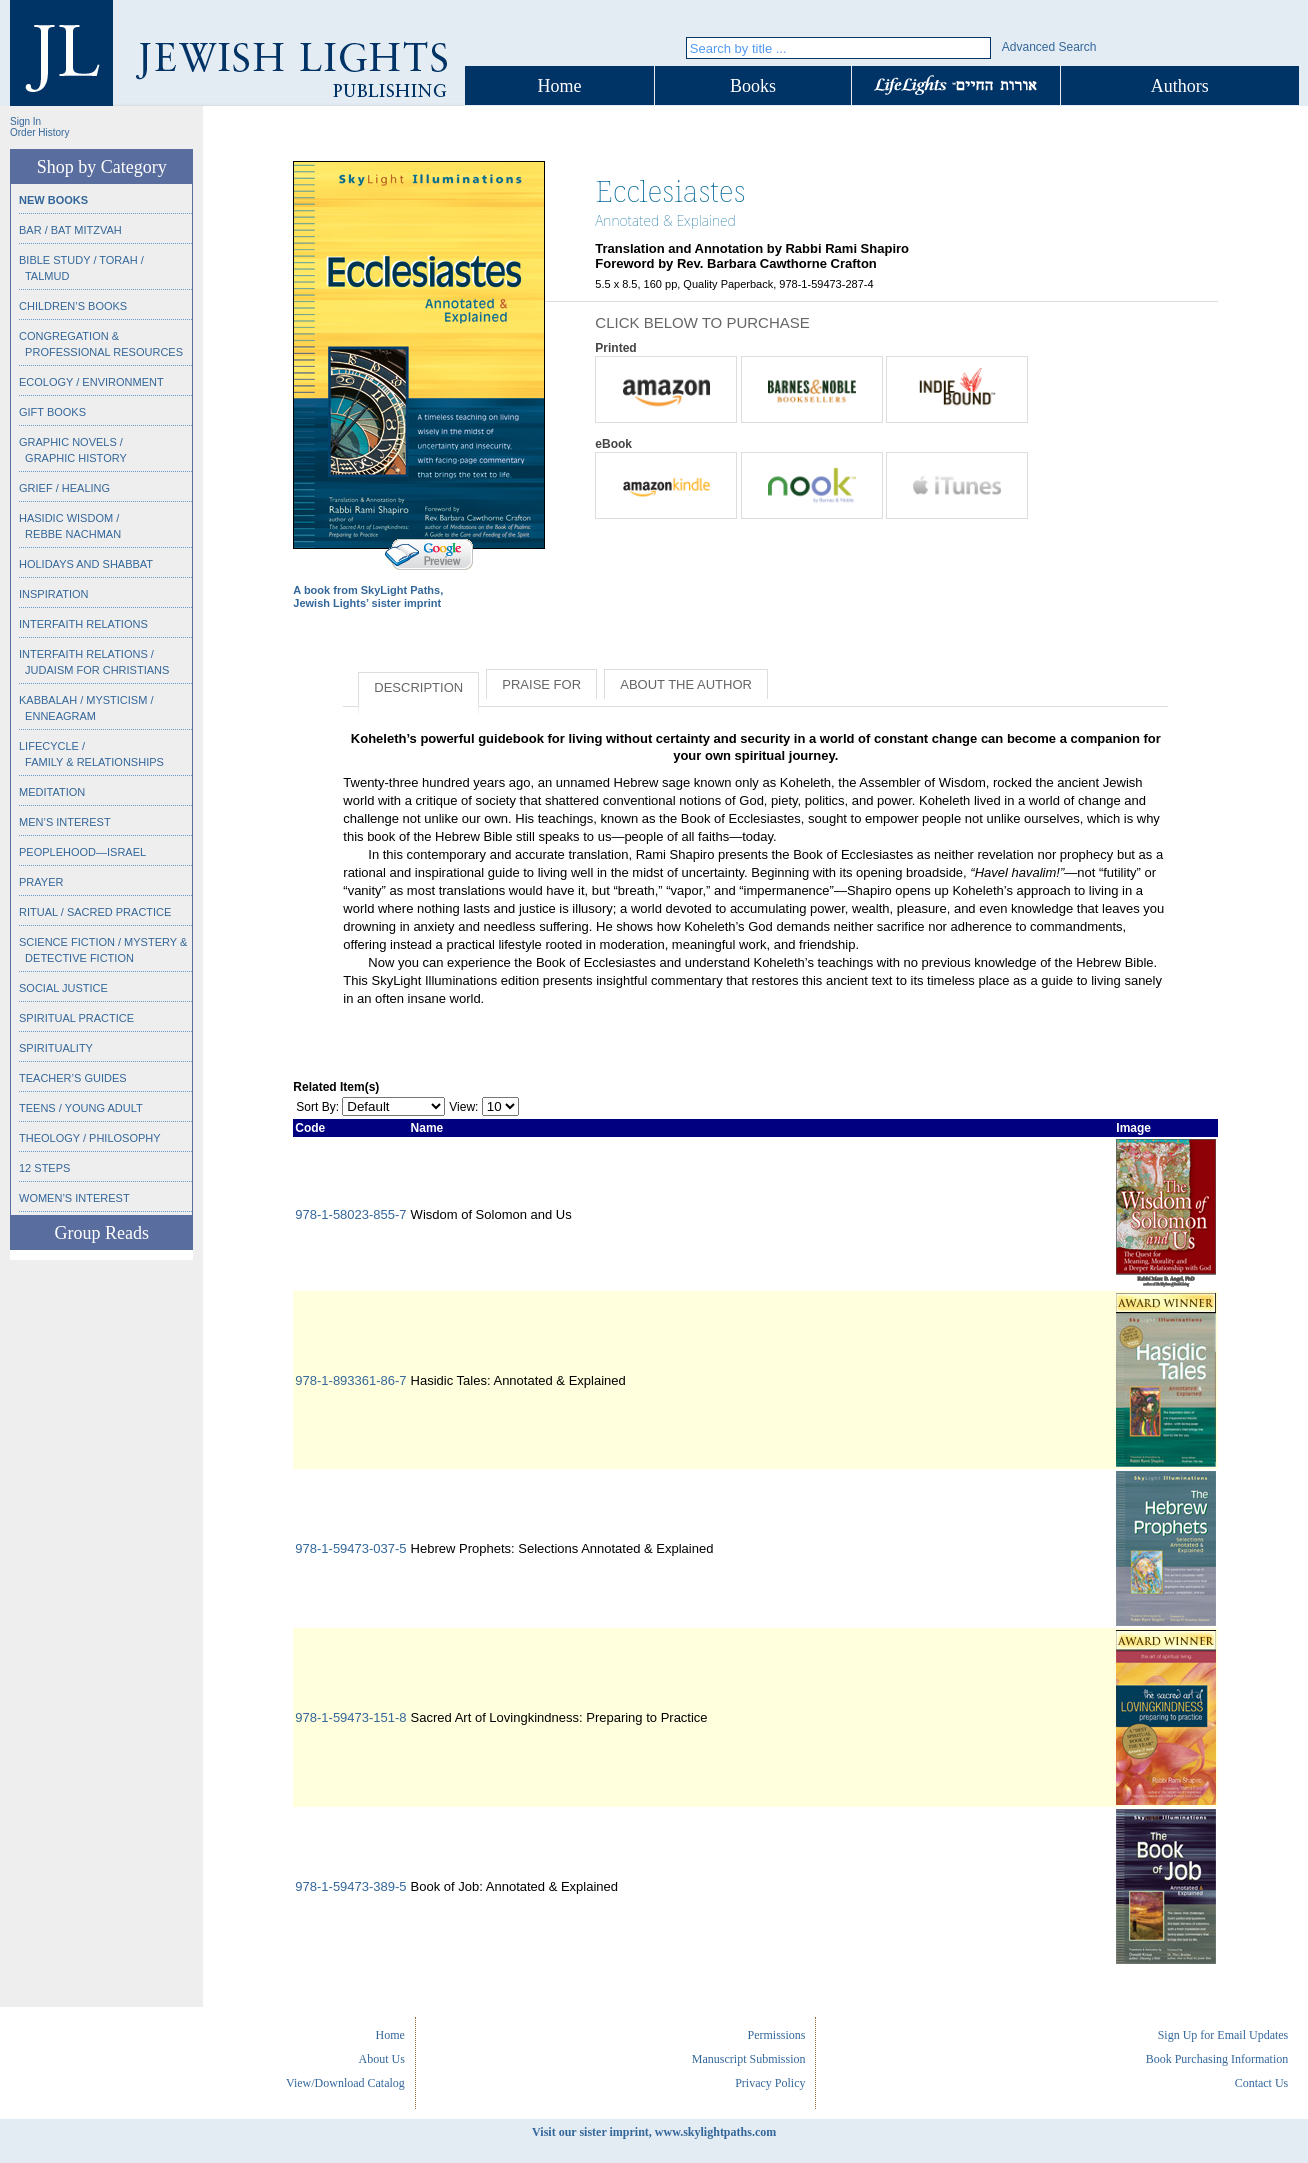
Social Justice (63, 988)
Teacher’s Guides (73, 1078)
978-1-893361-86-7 (350, 1380)
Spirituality (56, 1048)
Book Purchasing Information (1217, 2059)
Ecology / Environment (91, 382)
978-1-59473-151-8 (350, 1717)
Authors (1180, 86)
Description (418, 687)
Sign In (25, 121)
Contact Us (1262, 2083)
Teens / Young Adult (81, 1108)
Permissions (776, 2035)
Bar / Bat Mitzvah (70, 230)
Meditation (52, 792)
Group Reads (101, 1233)
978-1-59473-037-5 (350, 1548)
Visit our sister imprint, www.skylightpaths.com (654, 2132)
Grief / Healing (64, 488)
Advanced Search (1049, 47)
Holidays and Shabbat (86, 564)
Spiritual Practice (76, 1018)
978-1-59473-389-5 (350, 1886)
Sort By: (317, 1107)
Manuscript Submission (749, 2059)
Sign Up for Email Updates (1223, 2035)
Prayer (41, 882)
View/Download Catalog (345, 2083)
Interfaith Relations (83, 624)
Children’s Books (73, 306)
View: (463, 1107)
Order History (39, 132)
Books (753, 86)
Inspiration (53, 594)
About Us (382, 2059)
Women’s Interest (74, 1198)
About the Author (686, 684)
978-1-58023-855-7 (350, 1214)
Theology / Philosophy (90, 1138)
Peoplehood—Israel (82, 852)
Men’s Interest (65, 822)
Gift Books (52, 412)
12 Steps (44, 1168)
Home (560, 86)
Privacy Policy (770, 2083)
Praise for (541, 684)
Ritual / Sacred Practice (95, 912)
